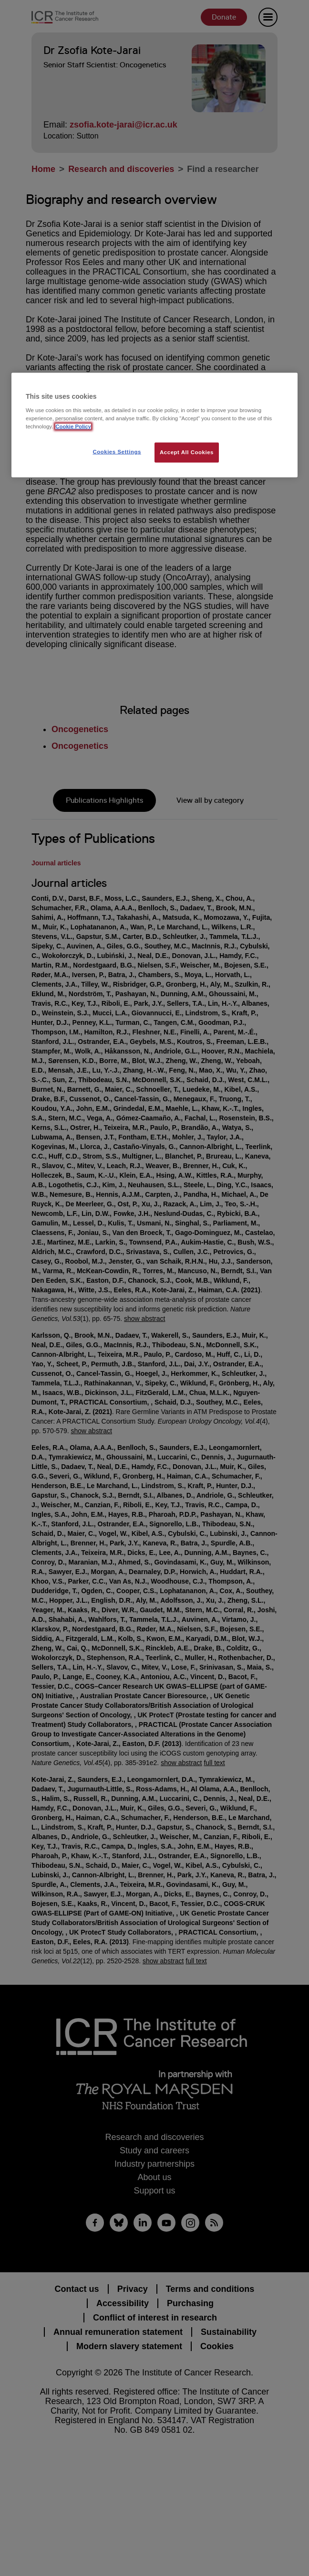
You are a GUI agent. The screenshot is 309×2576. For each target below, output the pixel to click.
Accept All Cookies (187, 452)
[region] (154, 425)
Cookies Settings (117, 451)
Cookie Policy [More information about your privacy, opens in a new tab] (73, 426)
